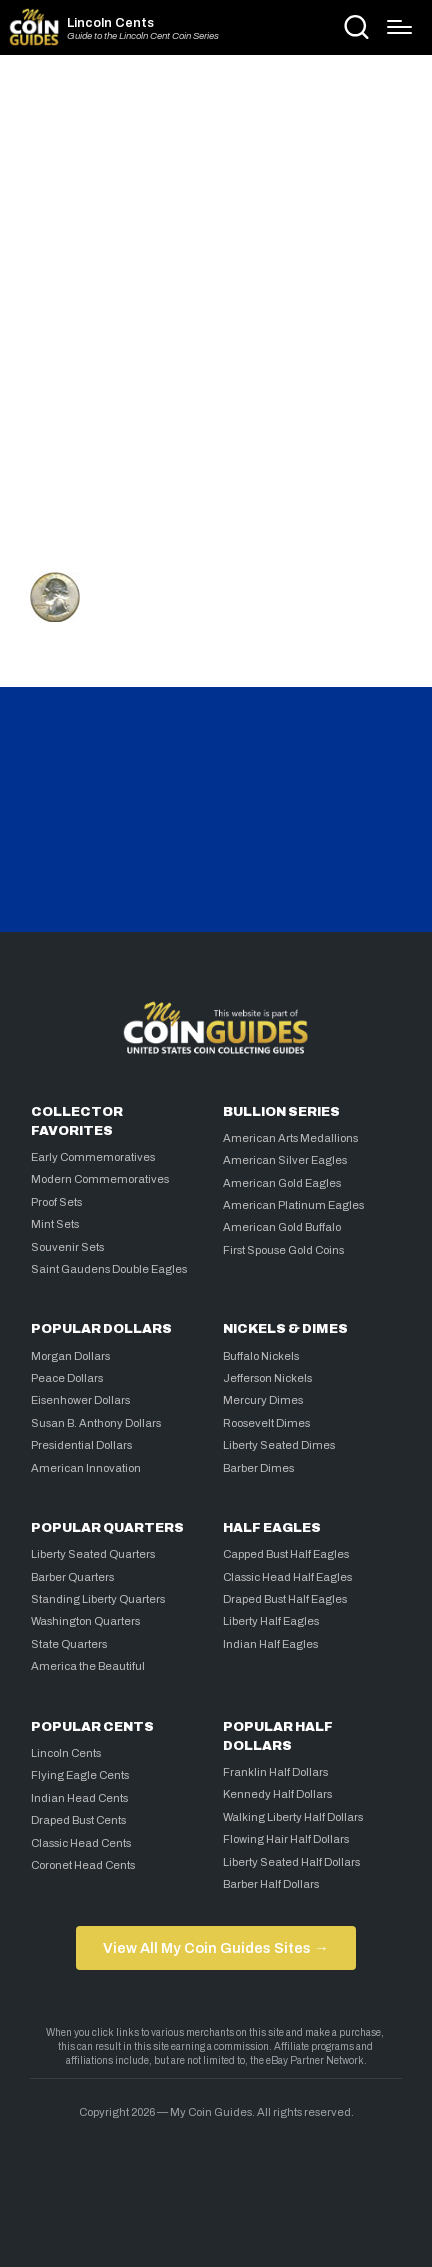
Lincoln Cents (110, 23)
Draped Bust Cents (78, 1820)
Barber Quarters (72, 1577)
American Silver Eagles (285, 1160)
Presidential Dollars (81, 1445)
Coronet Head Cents (83, 1865)
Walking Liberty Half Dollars (293, 1817)
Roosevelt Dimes (266, 1423)
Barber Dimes (258, 1468)
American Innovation (86, 1468)
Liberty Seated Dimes (279, 1445)
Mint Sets (55, 1224)
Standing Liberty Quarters (98, 1599)
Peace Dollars (67, 1378)
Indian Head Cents (79, 1798)
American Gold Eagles (282, 1183)
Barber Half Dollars (271, 1884)
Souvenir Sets (67, 1247)
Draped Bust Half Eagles (285, 1599)
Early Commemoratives (93, 1157)
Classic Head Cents (81, 1843)
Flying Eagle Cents (80, 1775)
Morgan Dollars (70, 1356)
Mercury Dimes (263, 1400)
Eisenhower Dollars (80, 1400)
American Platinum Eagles (293, 1205)
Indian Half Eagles (270, 1644)
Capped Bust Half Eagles (286, 1554)
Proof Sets (56, 1202)
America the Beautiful (88, 1666)
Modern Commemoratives (100, 1179)
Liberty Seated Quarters (93, 1554)
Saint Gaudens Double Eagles (109, 1269)
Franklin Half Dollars (275, 1772)
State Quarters (69, 1644)
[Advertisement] (216, 307)
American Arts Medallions (290, 1138)
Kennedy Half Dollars (277, 1794)
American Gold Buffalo (282, 1227)
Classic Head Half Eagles (287, 1577)
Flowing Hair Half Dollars (286, 1839)
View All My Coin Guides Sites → (215, 1948)
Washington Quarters (85, 1621)
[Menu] (399, 27)
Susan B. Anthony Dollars (96, 1423)
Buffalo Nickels (261, 1356)
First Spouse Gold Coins (283, 1250)
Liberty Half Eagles (271, 1621)
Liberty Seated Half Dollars (291, 1862)
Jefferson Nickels (267, 1378)
